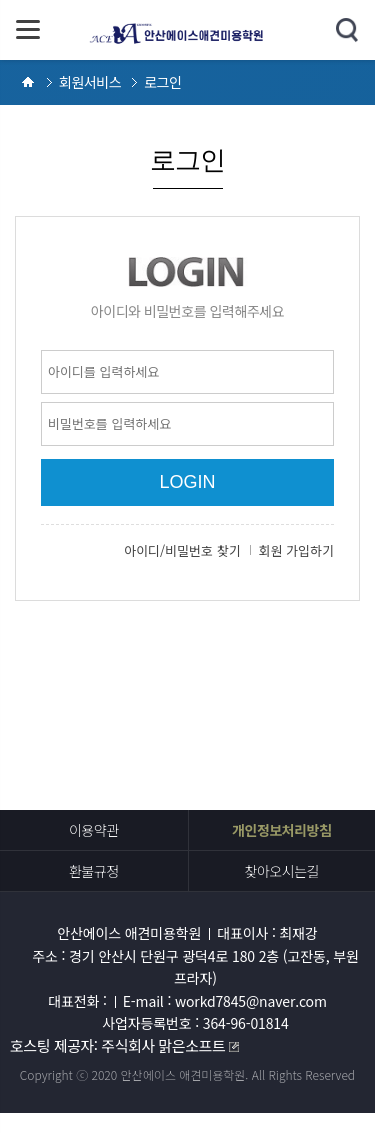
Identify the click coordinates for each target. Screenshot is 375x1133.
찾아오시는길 (281, 871)
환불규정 (94, 871)
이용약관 (94, 830)
